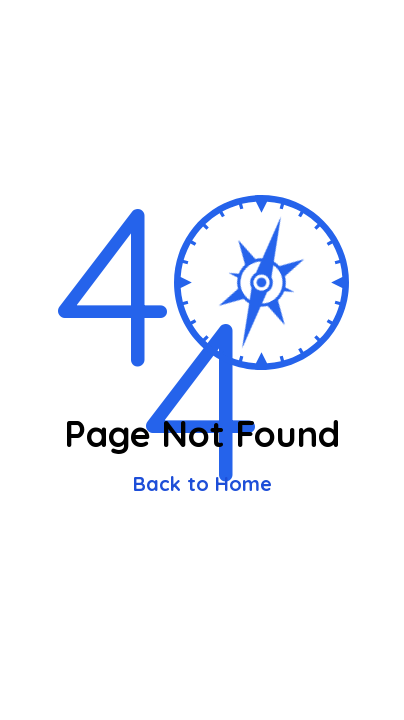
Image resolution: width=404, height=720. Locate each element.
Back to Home (202, 483)
